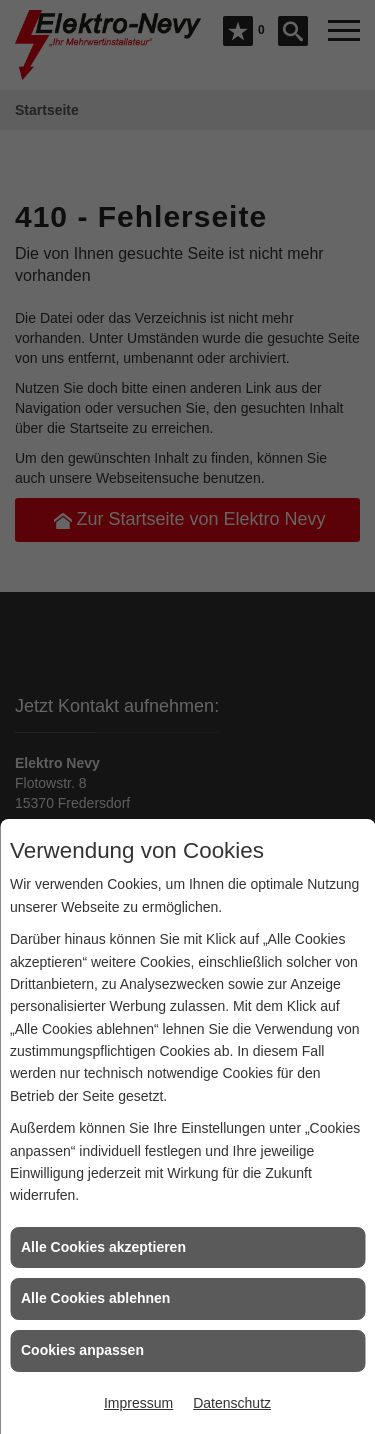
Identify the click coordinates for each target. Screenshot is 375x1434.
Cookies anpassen (82, 1350)
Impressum (138, 1403)
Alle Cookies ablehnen (95, 1298)
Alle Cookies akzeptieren (103, 1247)
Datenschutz (232, 1403)
